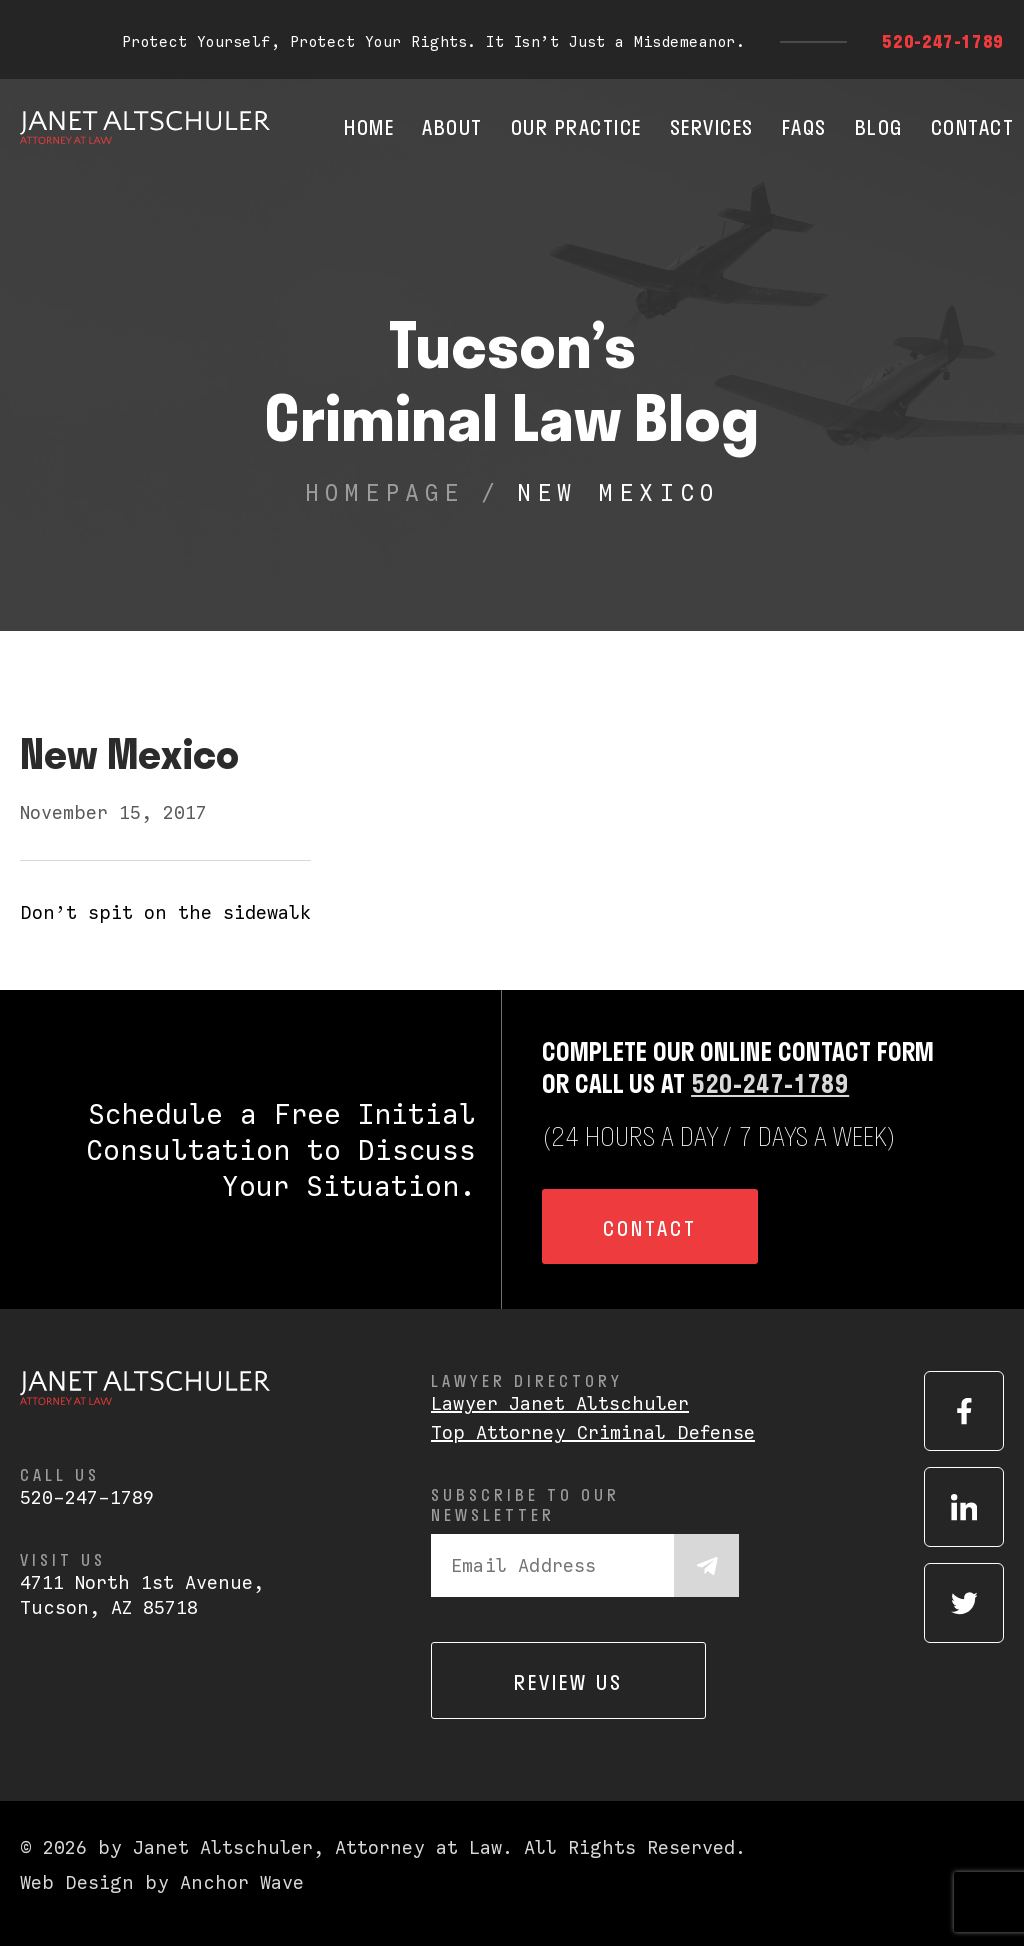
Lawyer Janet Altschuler (560, 1403)
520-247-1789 (943, 41)
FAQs (804, 127)
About (452, 127)
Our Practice (576, 127)
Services (712, 127)
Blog (879, 127)
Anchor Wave (242, 1882)
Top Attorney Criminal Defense (593, 1432)
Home (369, 127)
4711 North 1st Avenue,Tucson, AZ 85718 (142, 1595)
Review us (568, 1682)
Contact (973, 127)
